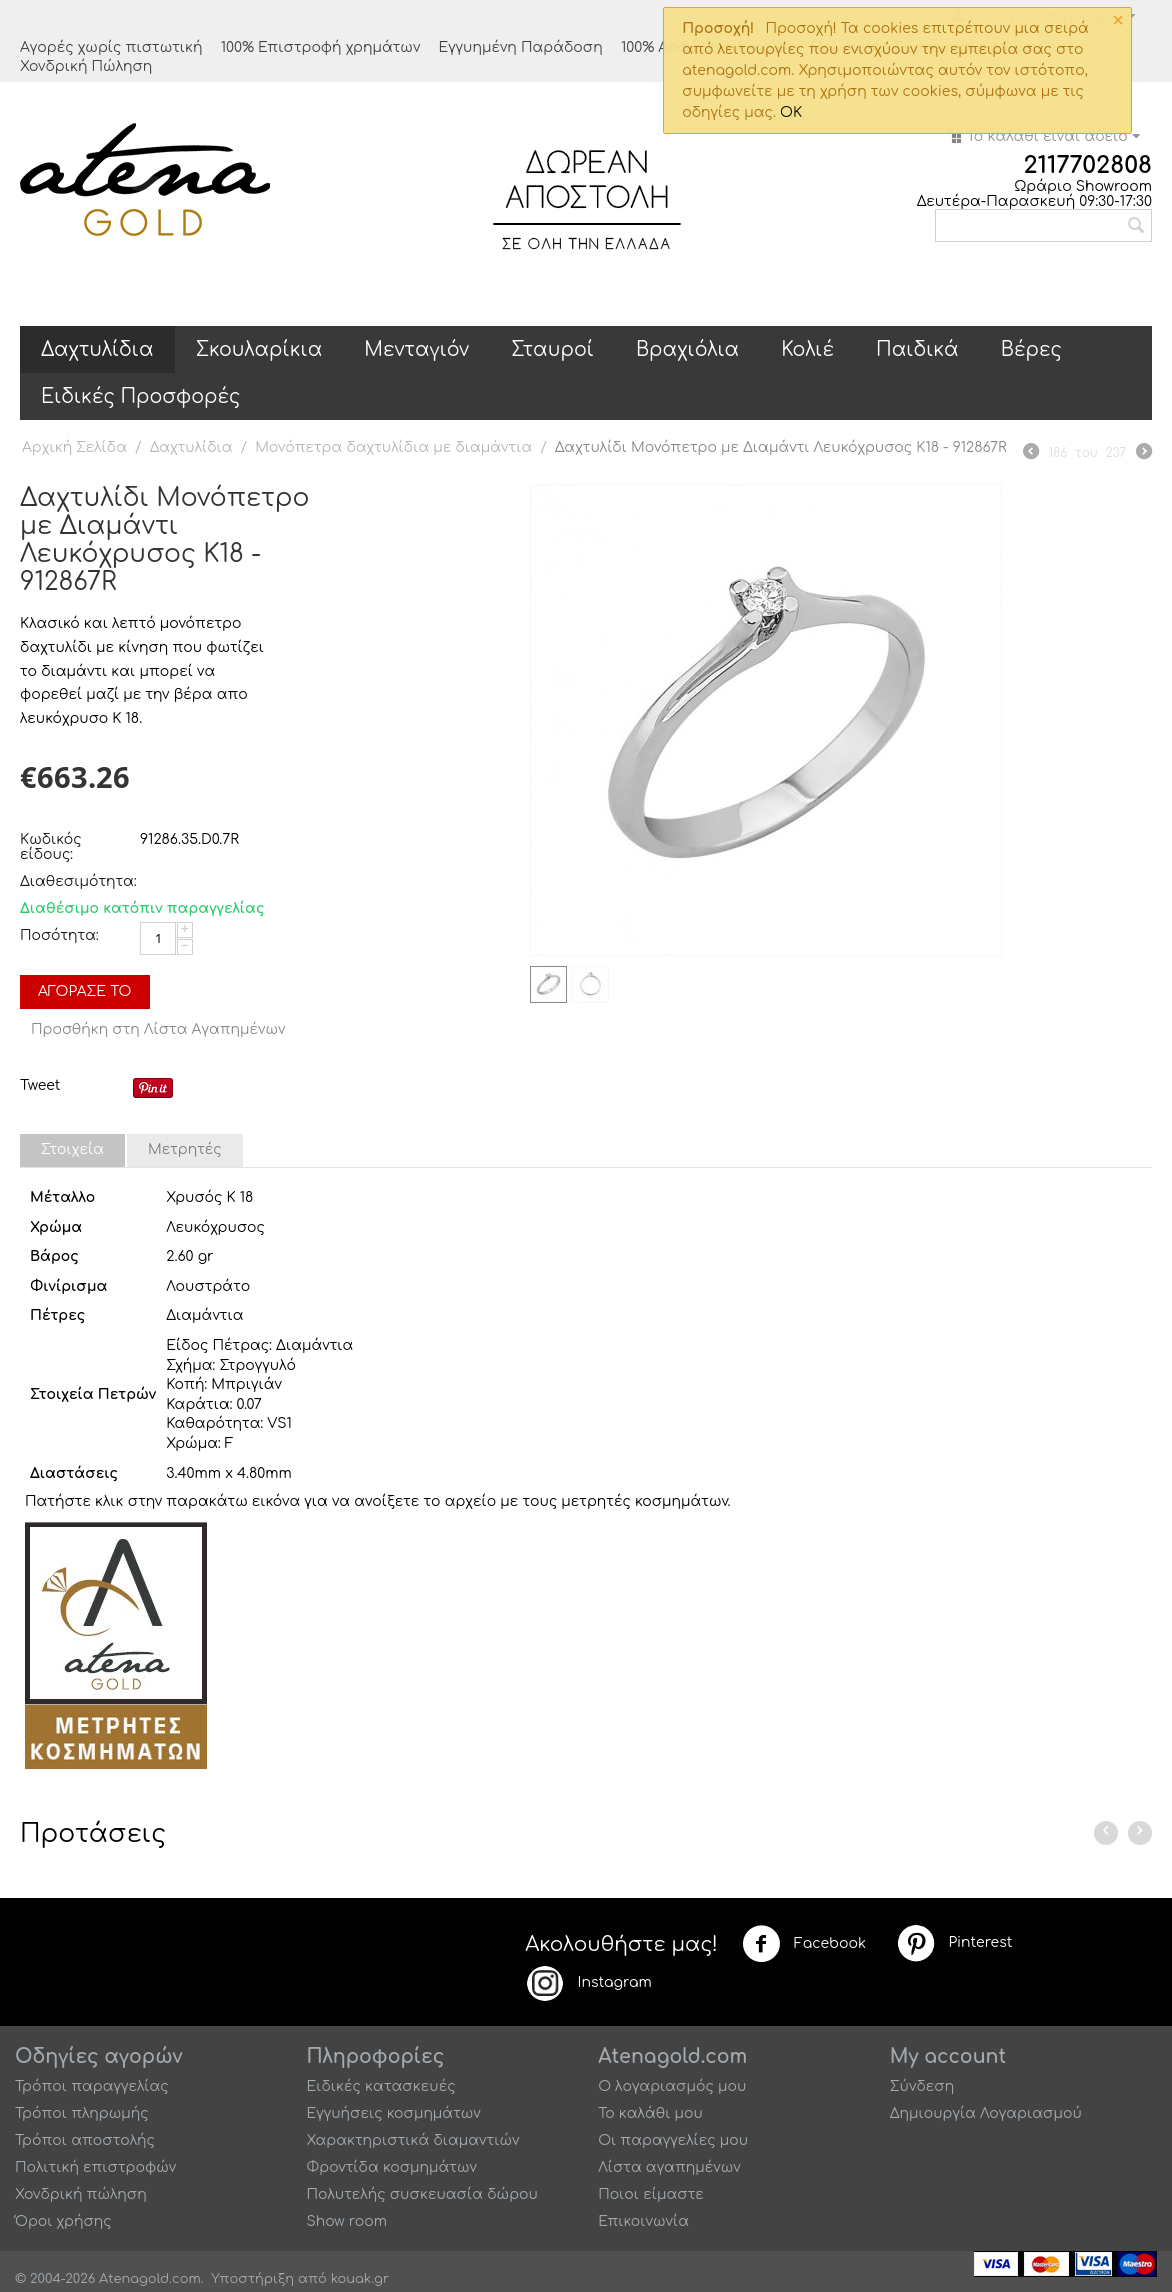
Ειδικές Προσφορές (140, 396)
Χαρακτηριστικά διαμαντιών (413, 2140)
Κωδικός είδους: (51, 847)
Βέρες (1031, 349)
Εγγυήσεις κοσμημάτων (394, 2113)
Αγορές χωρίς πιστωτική (111, 47)
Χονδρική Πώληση (86, 66)
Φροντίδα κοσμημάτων (392, 2167)
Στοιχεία (72, 1149)
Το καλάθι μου (650, 2113)
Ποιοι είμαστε (651, 2194)
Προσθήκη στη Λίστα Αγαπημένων (158, 1029)
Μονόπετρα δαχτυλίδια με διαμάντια (393, 447)
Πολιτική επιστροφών (95, 2167)
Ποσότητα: (59, 935)
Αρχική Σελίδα (74, 447)
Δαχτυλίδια (97, 349)
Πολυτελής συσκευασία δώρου (422, 2194)
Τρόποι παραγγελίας (92, 2086)
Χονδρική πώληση (81, 2194)
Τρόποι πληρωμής (82, 2113)
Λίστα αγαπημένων (669, 2167)
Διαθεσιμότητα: (75, 881)
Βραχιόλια (687, 349)
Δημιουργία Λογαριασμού (986, 2113)
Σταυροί (552, 349)
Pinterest (954, 1943)
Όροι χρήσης (63, 2221)
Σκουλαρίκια (259, 349)
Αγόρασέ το (85, 991)
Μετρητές (185, 1149)
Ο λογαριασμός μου (672, 2086)
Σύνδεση (922, 2086)
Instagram (588, 1983)
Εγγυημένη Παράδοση (520, 47)
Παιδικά (917, 349)
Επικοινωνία (643, 2221)
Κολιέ (807, 349)
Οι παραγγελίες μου (673, 2140)
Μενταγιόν (416, 349)
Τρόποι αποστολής (85, 2140)
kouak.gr (360, 2279)
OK (791, 112)
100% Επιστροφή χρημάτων (321, 47)
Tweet (40, 1085)
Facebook (804, 1944)
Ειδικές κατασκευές (381, 2086)
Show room (347, 2221)
